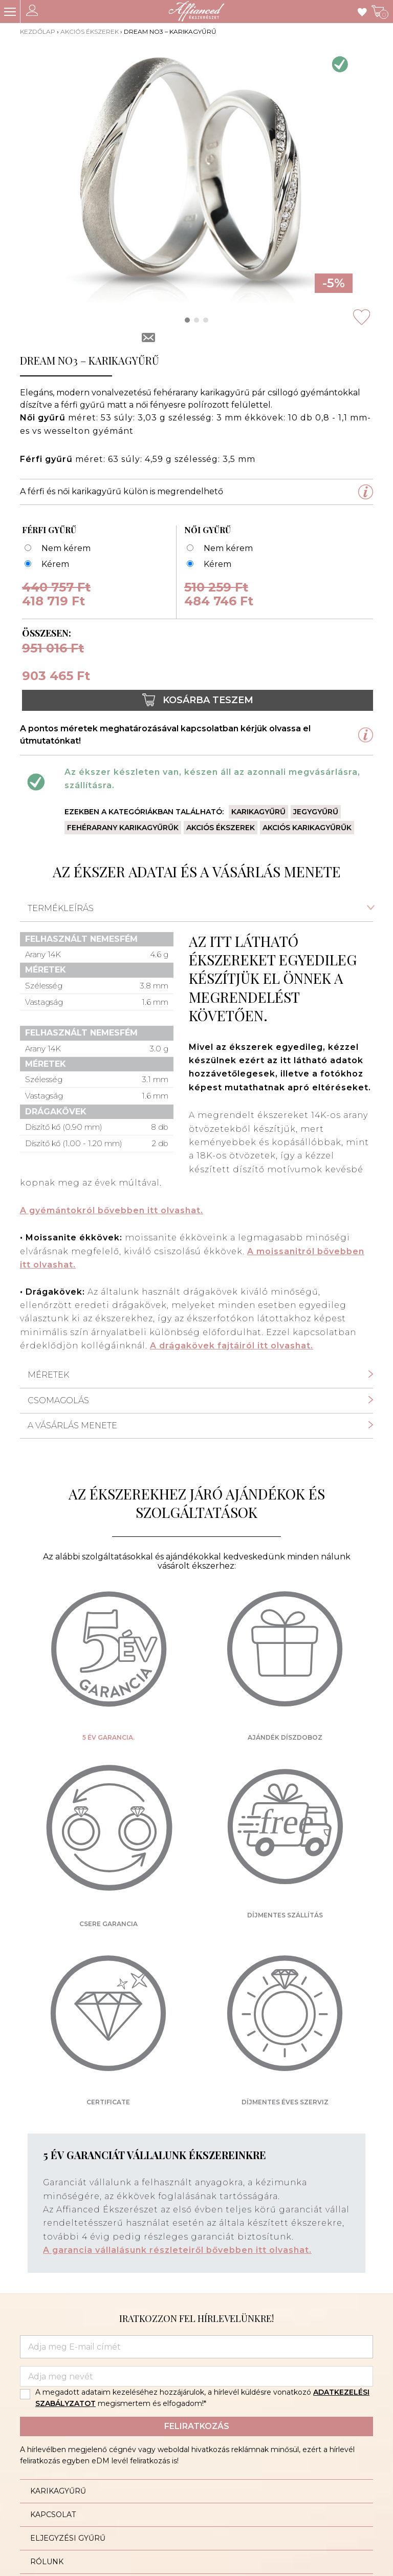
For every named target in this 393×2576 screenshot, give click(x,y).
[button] (187, 320)
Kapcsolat (53, 2514)
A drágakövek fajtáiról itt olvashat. (231, 1345)
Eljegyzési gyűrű (67, 2538)
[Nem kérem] (56, 548)
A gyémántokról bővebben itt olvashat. (111, 1210)
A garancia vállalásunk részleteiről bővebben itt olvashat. (177, 2250)
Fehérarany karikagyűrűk (123, 827)
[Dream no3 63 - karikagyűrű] (45, 564)
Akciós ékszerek (89, 31)
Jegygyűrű (315, 811)
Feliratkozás (196, 2426)
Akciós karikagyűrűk (307, 827)
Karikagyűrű (258, 811)
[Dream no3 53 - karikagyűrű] (207, 564)
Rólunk (46, 2561)
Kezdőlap (37, 31)
